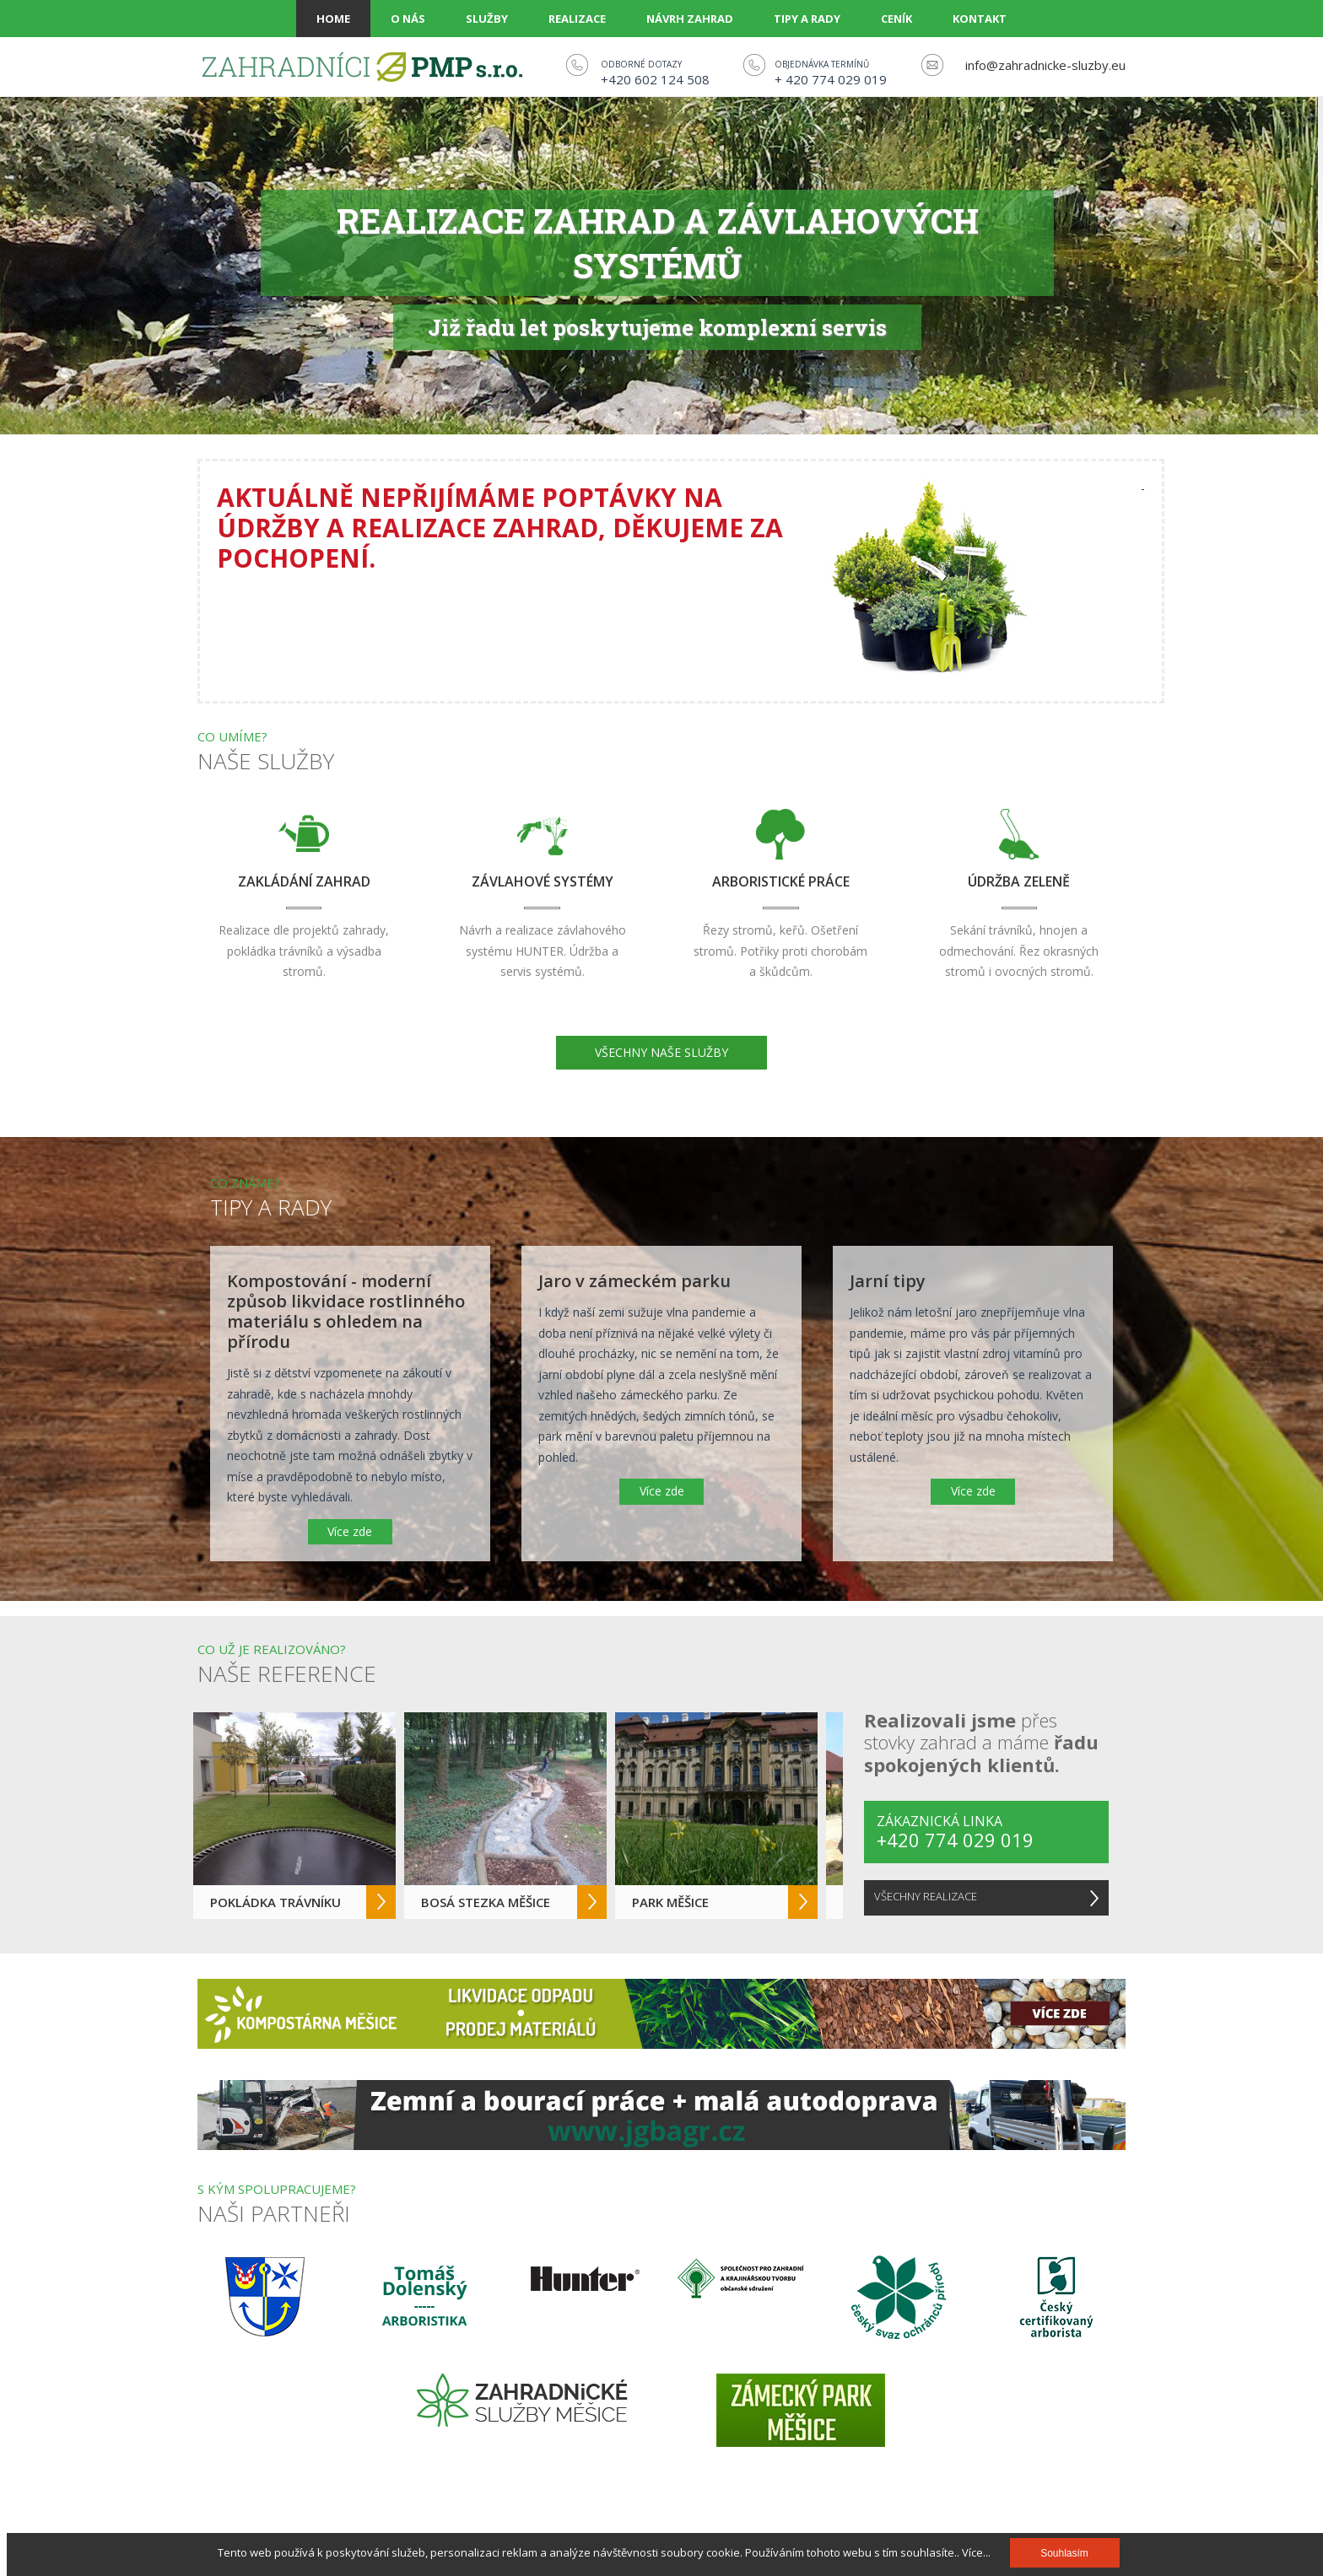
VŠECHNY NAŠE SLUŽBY (661, 1052)
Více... (976, 2552)
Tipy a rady (807, 18)
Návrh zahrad (689, 18)
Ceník (896, 18)
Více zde (349, 1531)
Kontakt (980, 18)
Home (333, 18)
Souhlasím (1064, 2553)
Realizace (577, 18)
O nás (408, 18)
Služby (487, 18)
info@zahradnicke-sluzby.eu (1045, 65)
